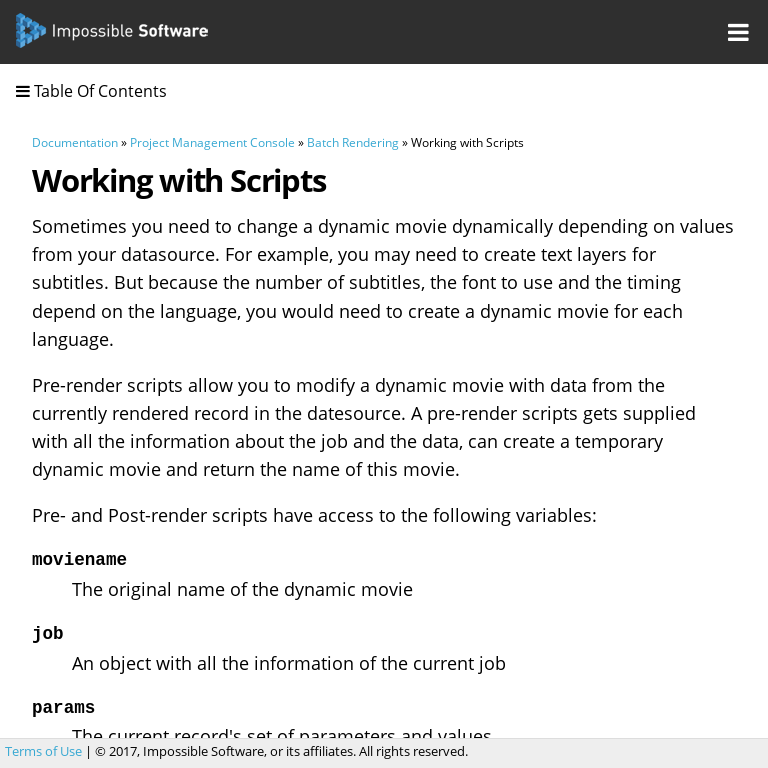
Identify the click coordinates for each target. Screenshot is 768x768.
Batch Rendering (353, 142)
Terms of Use (43, 751)
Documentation (75, 142)
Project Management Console (212, 142)
